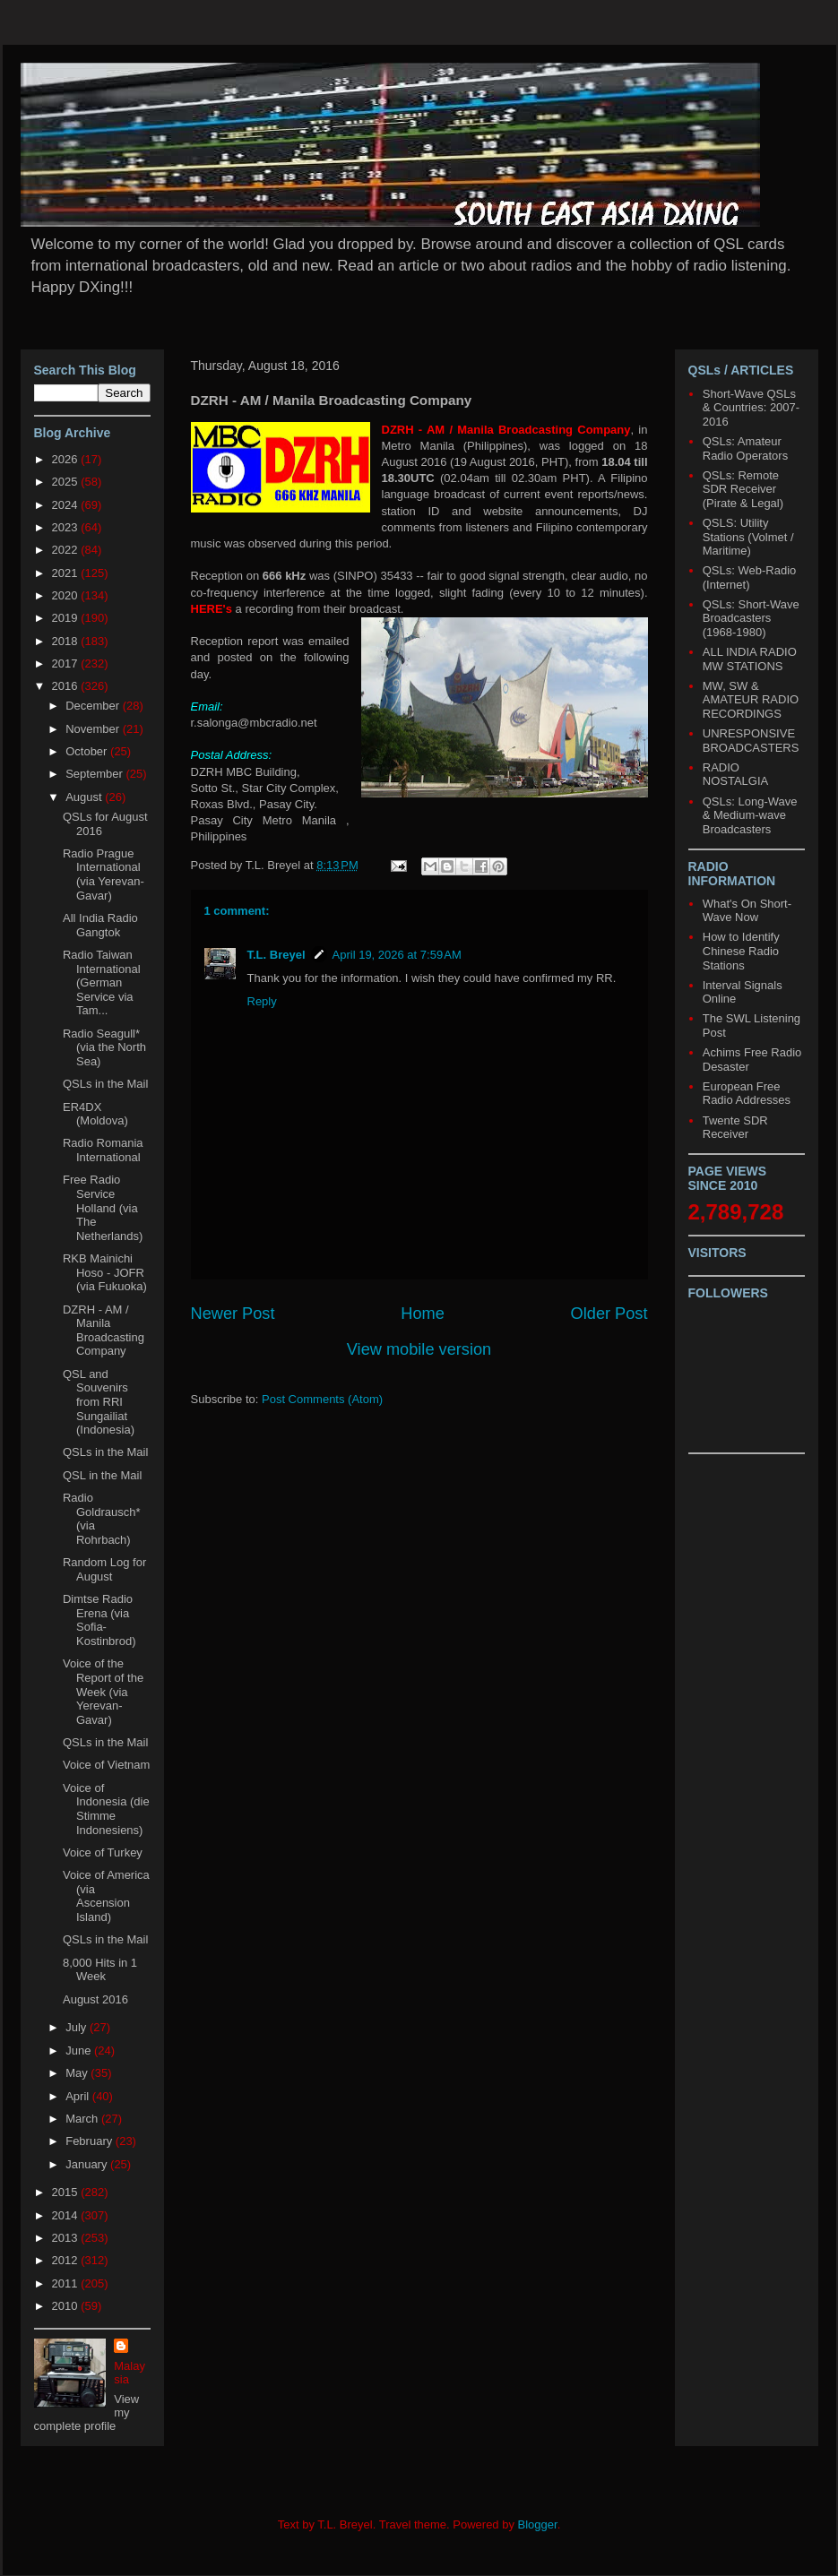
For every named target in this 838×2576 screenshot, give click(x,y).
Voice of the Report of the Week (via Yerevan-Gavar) (103, 1691)
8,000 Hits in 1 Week (100, 1970)
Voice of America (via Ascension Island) (106, 1896)
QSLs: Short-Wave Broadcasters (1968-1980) (751, 618)
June (79, 2050)
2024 (67, 505)
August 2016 (95, 1999)
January (87, 2164)
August (85, 797)
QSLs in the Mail (105, 1083)
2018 (67, 641)
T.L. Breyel (276, 954)
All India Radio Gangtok (100, 925)
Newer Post (233, 1313)
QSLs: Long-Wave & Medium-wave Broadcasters (750, 815)
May (78, 2073)
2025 (67, 481)
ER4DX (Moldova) (95, 1114)
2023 (67, 527)
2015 (67, 2192)
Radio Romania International (103, 1150)
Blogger (537, 2524)
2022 (67, 549)
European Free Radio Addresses (746, 1093)
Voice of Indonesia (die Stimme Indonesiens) (106, 1809)
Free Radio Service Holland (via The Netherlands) (103, 1207)
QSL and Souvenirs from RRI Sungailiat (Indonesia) (98, 1401)
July (77, 2027)
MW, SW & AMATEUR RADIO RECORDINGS (751, 699)
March (83, 2118)
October (87, 751)
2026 (67, 459)
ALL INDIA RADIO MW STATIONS (750, 659)
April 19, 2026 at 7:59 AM (397, 954)
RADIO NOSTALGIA (735, 774)
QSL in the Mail (102, 1475)
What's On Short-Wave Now (747, 911)
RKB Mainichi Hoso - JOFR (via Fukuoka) (105, 1272)
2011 (67, 2283)
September (95, 773)
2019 (67, 618)
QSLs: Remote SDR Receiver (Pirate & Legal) (743, 489)
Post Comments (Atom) (322, 1399)
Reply (262, 1001)
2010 (67, 2306)
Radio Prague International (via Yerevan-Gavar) (103, 874)
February (90, 2141)
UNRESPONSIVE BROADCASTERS (751, 740)
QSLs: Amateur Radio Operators (745, 448)
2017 (67, 663)
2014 (67, 2215)
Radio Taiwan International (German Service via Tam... (102, 982)
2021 (67, 573)
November (94, 729)
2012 (67, 2260)
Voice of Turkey (103, 1852)
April (78, 2096)
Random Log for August (104, 1569)
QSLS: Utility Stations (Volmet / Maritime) (748, 536)
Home (423, 1313)
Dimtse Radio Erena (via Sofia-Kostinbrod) (99, 1620)
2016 (67, 686)
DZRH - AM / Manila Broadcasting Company (103, 1330)
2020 (67, 595)
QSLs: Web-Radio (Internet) (750, 577)
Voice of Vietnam (106, 1764)
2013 (67, 2237)
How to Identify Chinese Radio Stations (741, 950)
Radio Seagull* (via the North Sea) (104, 1047)
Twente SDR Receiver (735, 1128)
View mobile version (419, 1349)
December (94, 705)
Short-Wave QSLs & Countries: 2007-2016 (751, 407)
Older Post (609, 1313)
